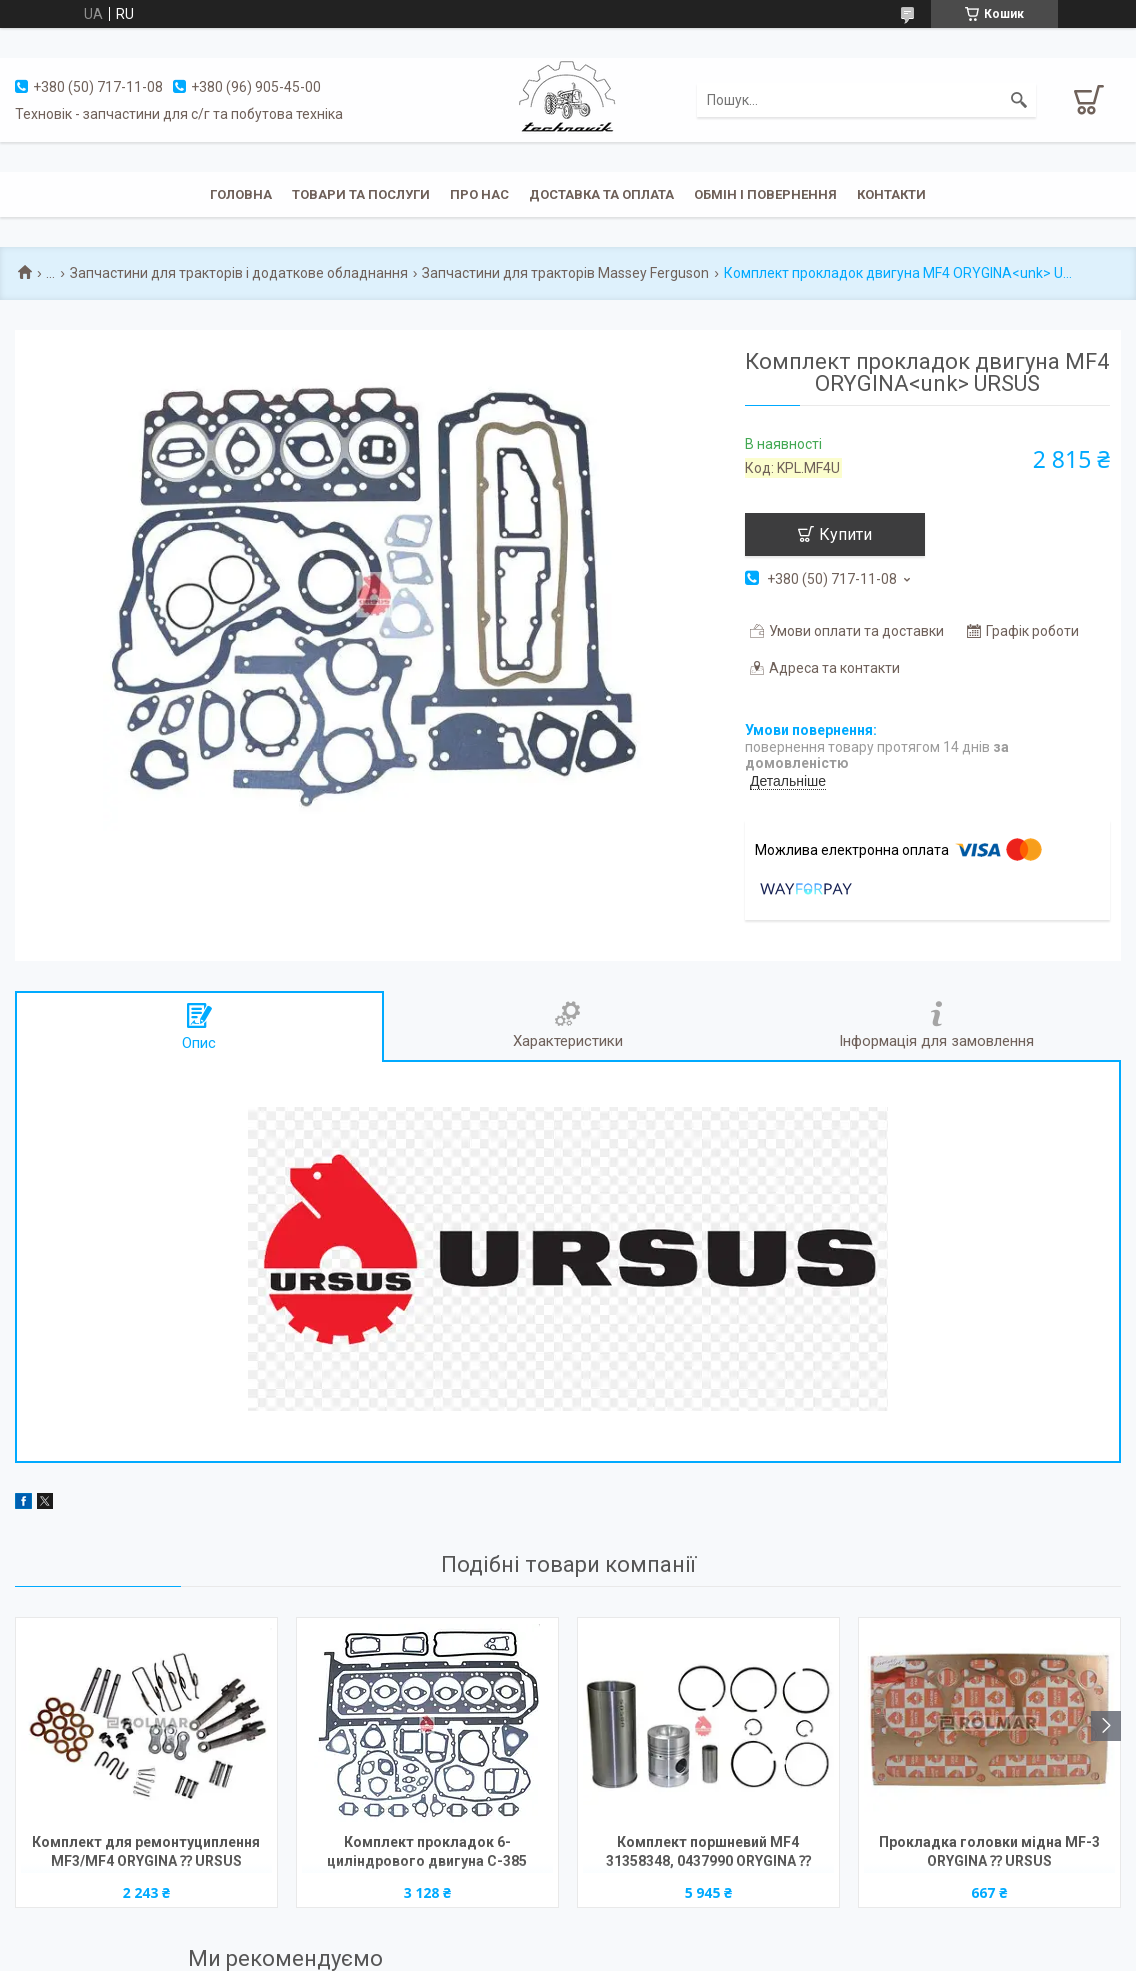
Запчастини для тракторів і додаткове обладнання (239, 273)
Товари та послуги (361, 194)
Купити (845, 534)
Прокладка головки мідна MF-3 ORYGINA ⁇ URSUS (989, 1851)
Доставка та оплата (601, 194)
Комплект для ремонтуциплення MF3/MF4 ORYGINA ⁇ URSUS (146, 1851)
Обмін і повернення (765, 194)
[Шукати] (1019, 100)
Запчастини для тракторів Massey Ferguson (565, 273)
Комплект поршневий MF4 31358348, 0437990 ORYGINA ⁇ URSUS (708, 1853)
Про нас (479, 194)
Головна (241, 194)
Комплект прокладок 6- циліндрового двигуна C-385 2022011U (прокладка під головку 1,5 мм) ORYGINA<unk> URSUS (427, 1853)
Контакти (891, 194)
